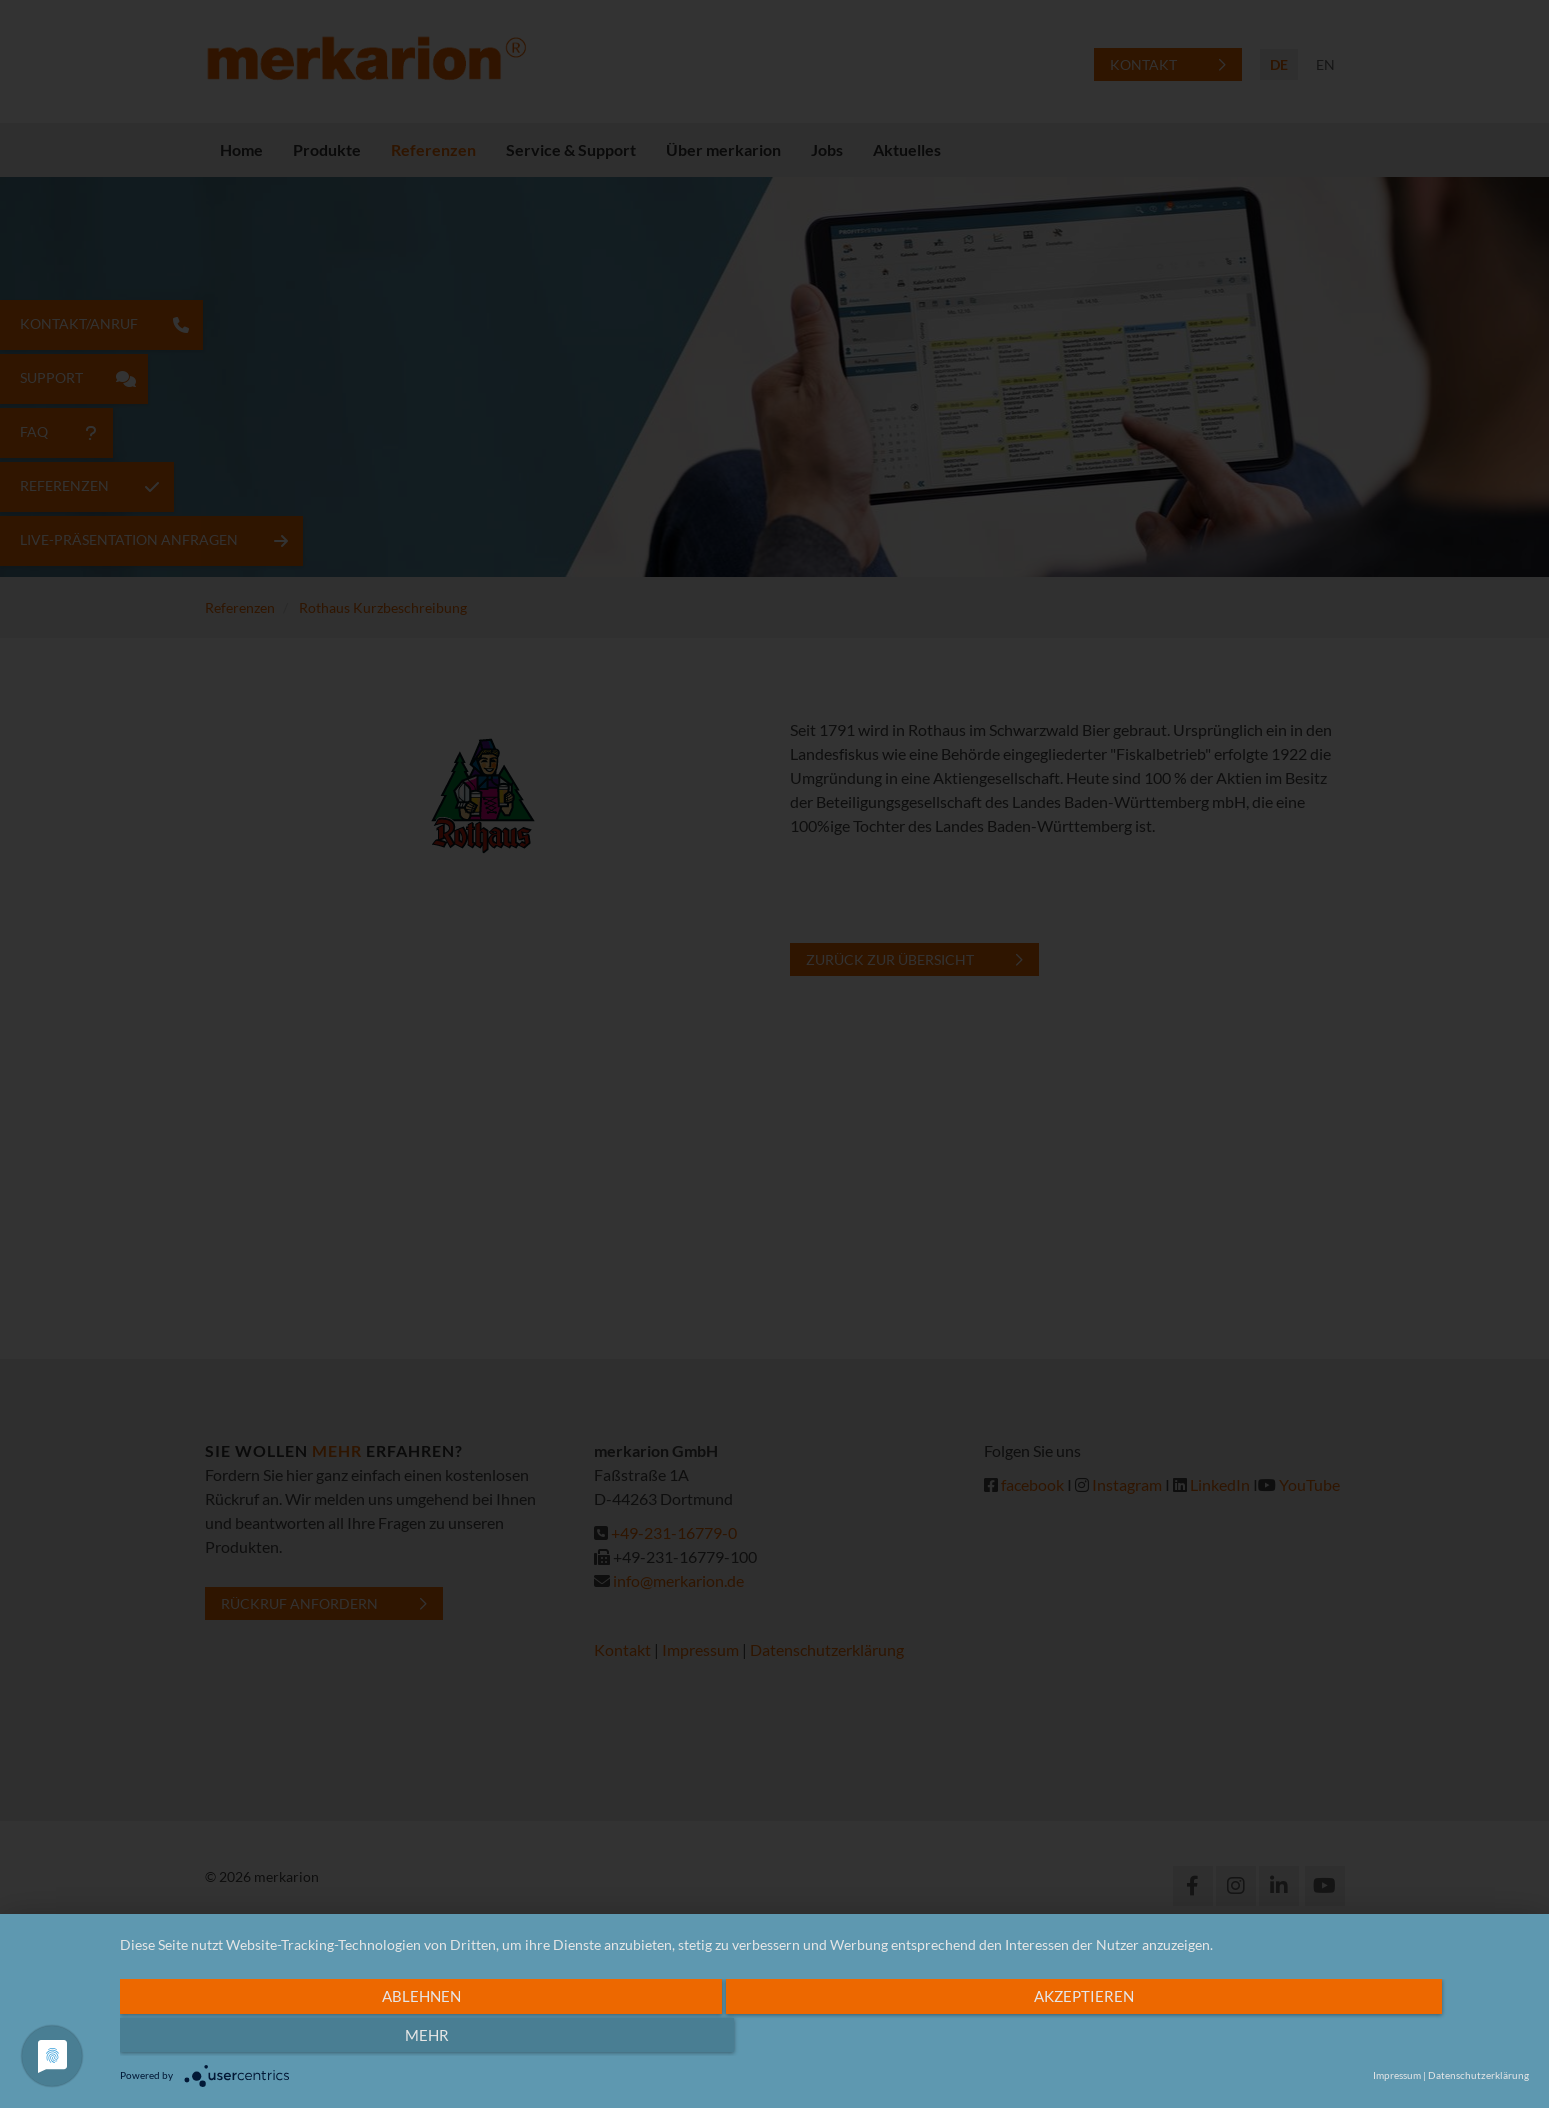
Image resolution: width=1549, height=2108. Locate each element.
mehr (1299, 2039)
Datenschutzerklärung (1478, 2075)
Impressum (1397, 2075)
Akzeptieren (808, 2039)
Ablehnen (324, 2039)
